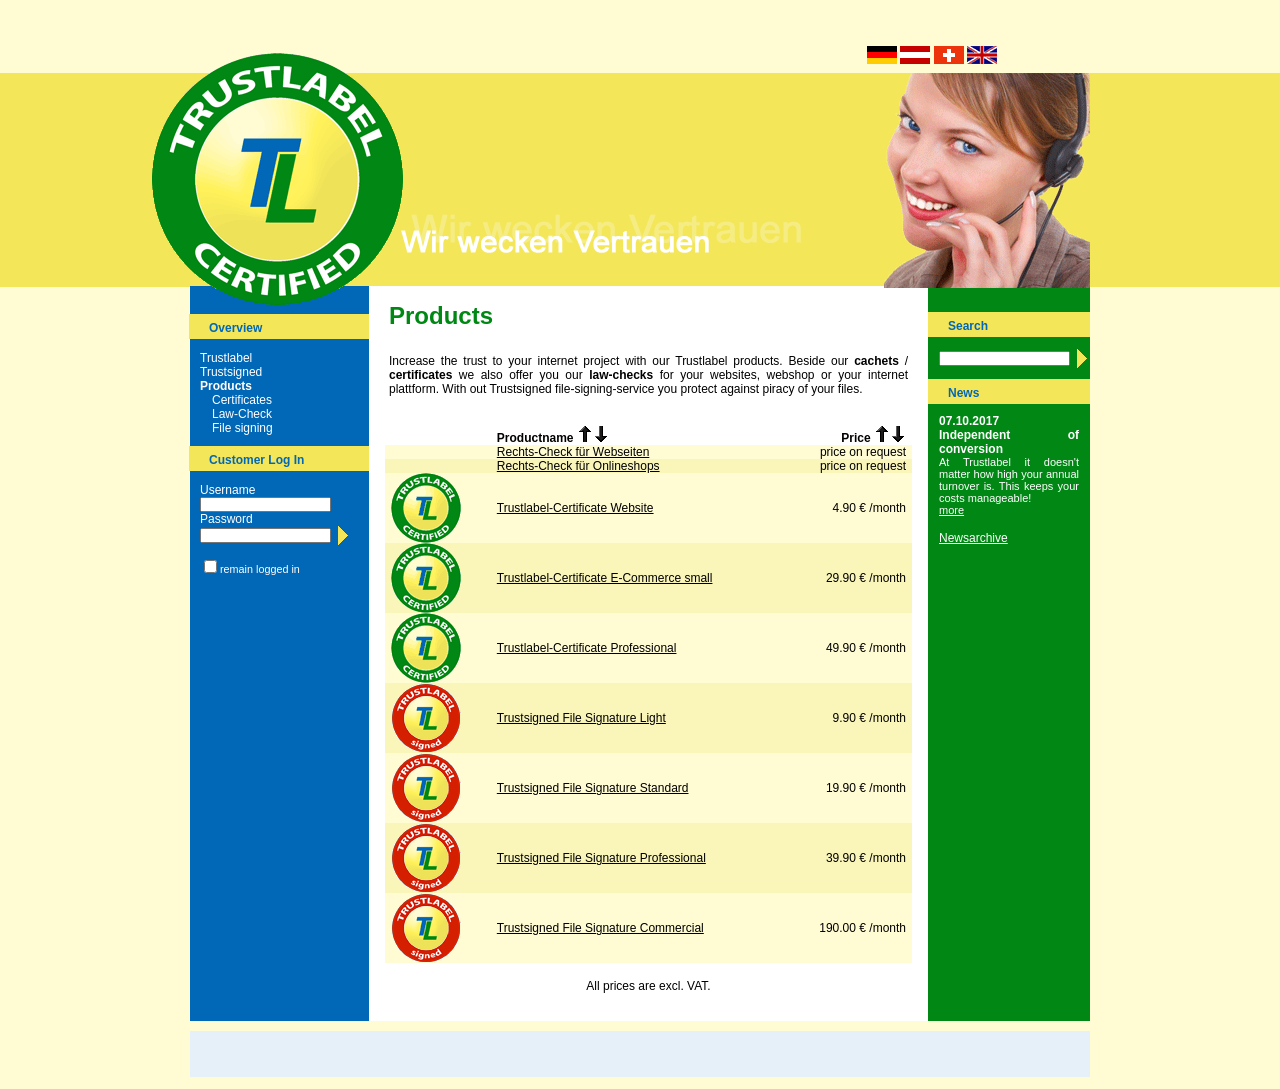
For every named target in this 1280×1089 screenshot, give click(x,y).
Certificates (242, 400)
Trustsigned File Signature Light (581, 718)
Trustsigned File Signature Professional (601, 858)
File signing (242, 428)
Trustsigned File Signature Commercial (600, 928)
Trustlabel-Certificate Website (575, 508)
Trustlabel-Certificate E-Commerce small (605, 578)
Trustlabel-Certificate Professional (587, 648)
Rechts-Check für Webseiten (573, 452)
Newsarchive (973, 538)
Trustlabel (226, 358)
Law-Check (242, 414)
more (951, 510)
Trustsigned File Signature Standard (593, 788)
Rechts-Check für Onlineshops (578, 466)
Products (226, 386)
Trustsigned (231, 372)
